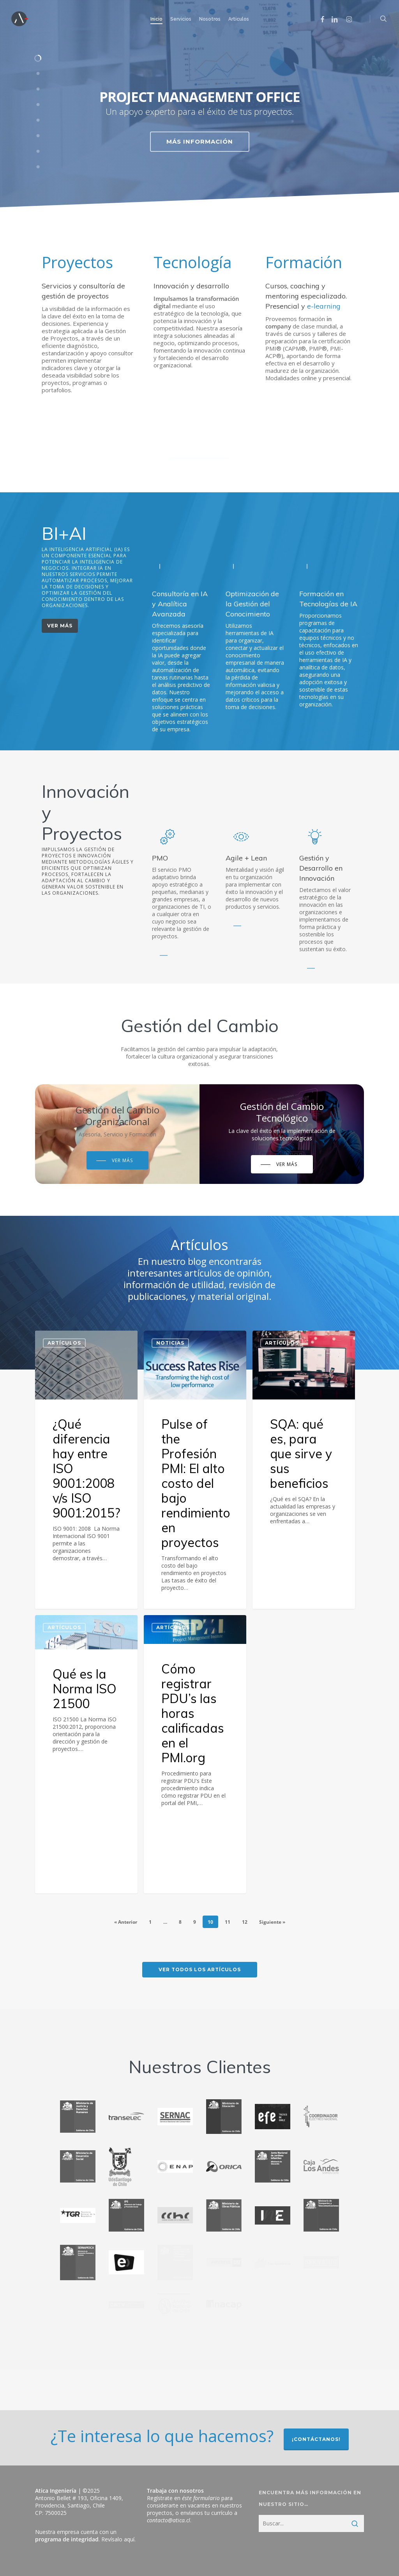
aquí (129, 2539)
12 (244, 1922)
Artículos (64, 1343)
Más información (199, 141)
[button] (60, 630)
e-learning (324, 308)
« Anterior (125, 1922)
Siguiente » (272, 1922)
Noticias (170, 1350)
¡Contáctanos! (316, 2439)
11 (227, 1922)
